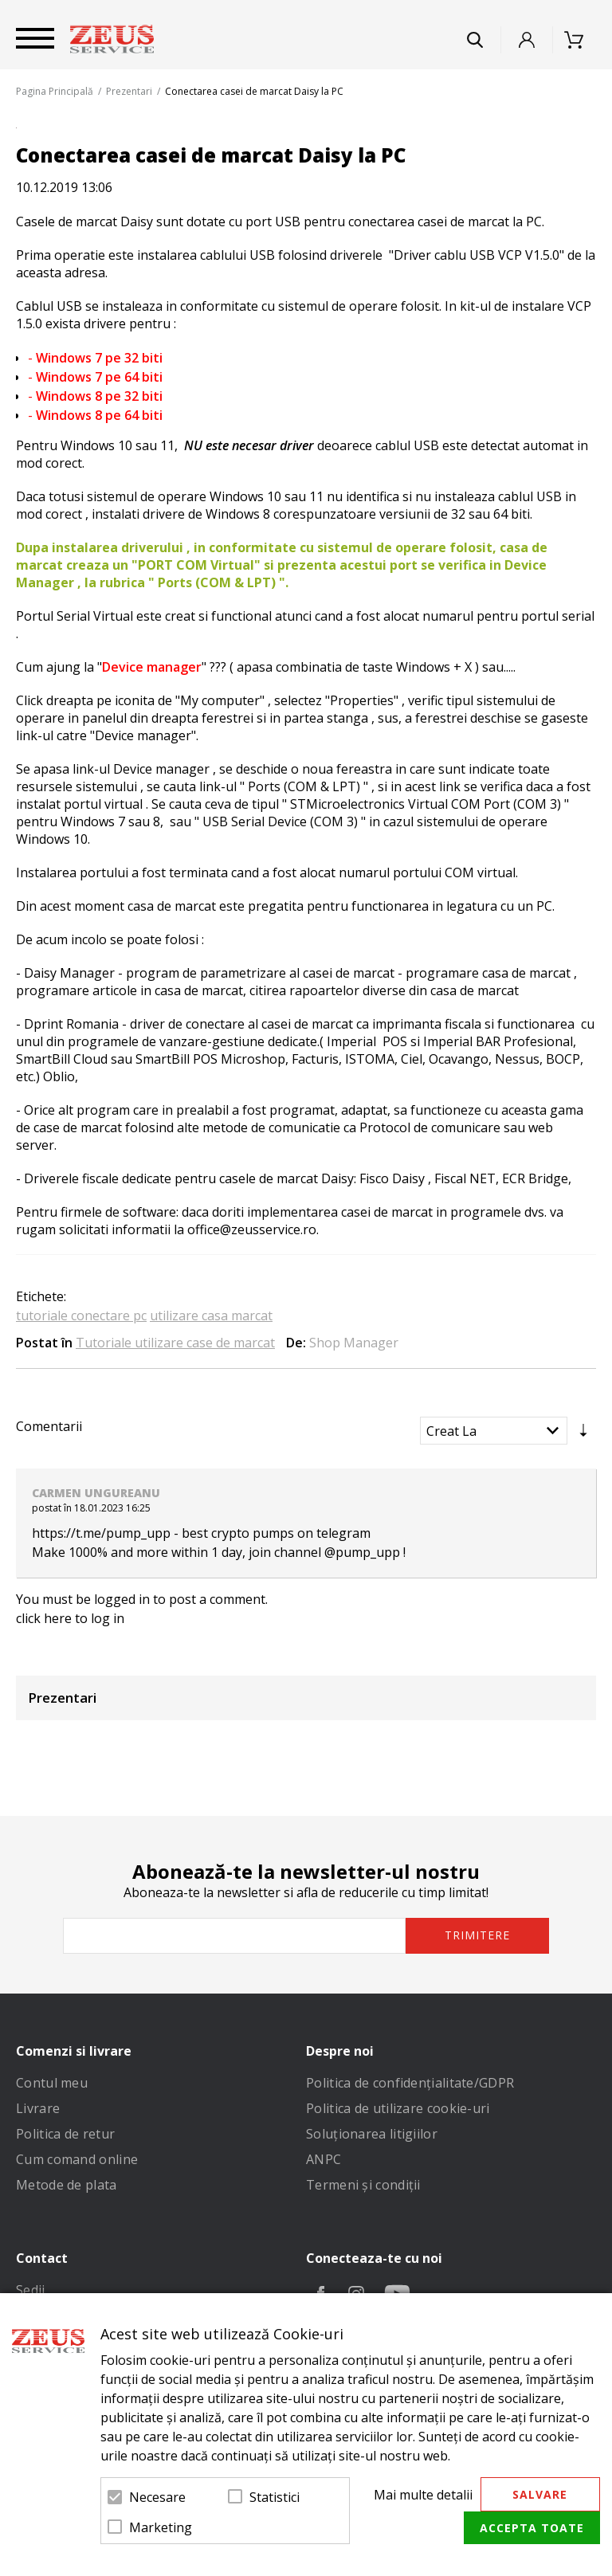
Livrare (38, 2108)
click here (44, 1618)
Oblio (59, 1076)
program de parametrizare (206, 973)
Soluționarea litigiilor (371, 2134)
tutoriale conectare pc (81, 1315)
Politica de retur (65, 2134)
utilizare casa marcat (211, 1315)
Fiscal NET (465, 1178)
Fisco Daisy (392, 1178)
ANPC (323, 2159)
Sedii (30, 2290)
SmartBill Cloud (62, 1059)
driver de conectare (134, 1024)
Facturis (315, 1059)
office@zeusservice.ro (251, 1229)
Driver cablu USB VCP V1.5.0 (476, 255)
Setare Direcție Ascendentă (583, 1434)
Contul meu (52, 2083)
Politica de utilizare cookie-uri (398, 2108)
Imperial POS (367, 1041)
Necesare (157, 2497)
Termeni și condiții (363, 2185)
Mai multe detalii (423, 2494)
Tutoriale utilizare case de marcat (175, 1342)
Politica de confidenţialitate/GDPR (410, 2083)
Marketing (160, 2527)
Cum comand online (77, 2159)
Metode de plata (66, 2185)
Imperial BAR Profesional (496, 1041)
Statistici (274, 2497)
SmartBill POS (176, 1059)
